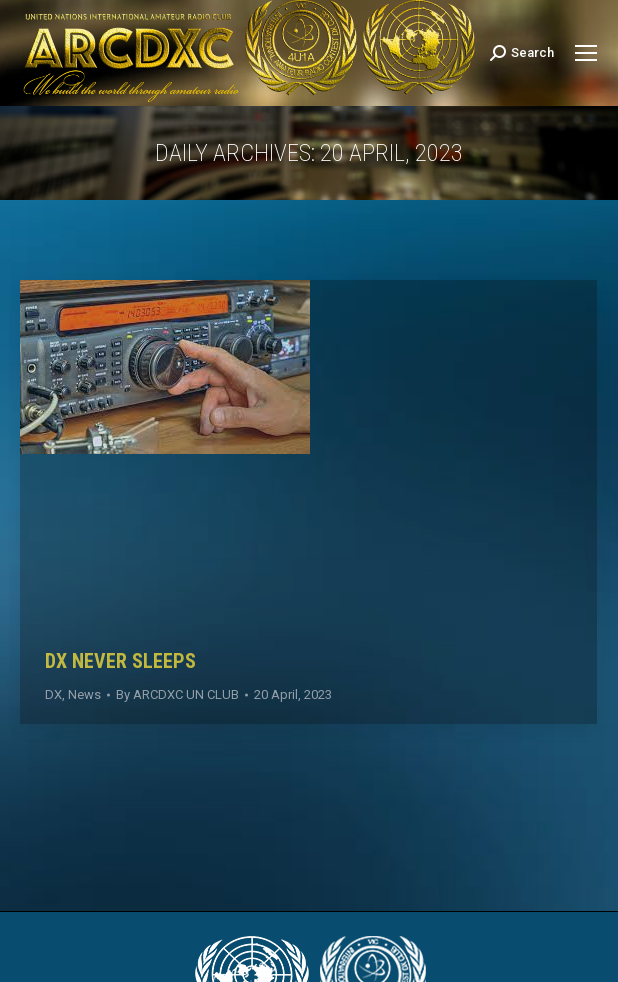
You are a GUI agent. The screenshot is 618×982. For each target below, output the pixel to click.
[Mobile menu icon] (586, 53)
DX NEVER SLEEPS (120, 661)
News (84, 694)
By (177, 694)
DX (53, 694)
